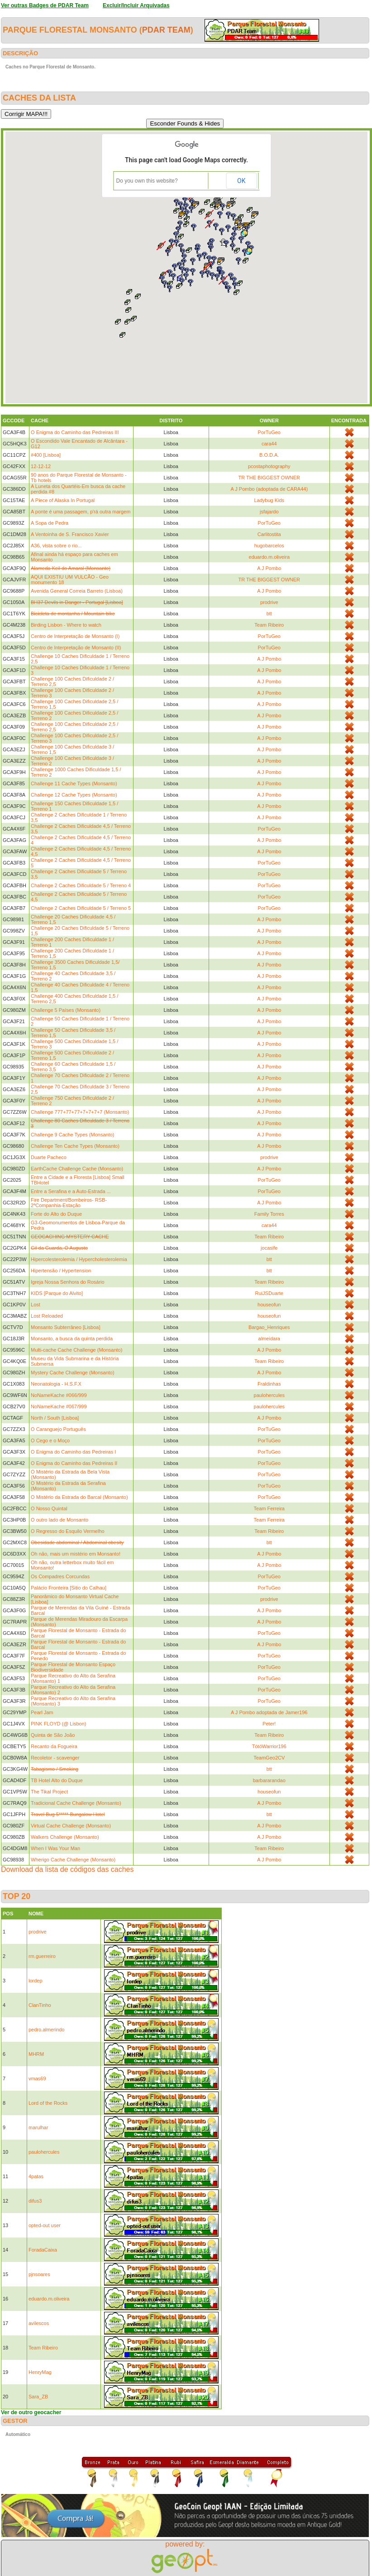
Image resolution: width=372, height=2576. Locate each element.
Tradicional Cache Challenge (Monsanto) (76, 1803)
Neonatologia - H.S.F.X (56, 1384)
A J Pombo (269, 568)
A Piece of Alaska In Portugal (63, 500)
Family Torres (269, 1214)
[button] (241, 239)
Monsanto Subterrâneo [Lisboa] (65, 1327)
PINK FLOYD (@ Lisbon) (58, 1723)
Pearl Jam (42, 1712)
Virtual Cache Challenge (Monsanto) (71, 1825)
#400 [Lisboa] (46, 455)
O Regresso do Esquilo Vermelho (68, 1531)
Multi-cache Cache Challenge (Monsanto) (76, 1350)
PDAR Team (166, 29)
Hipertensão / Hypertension (61, 1270)
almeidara (269, 1338)
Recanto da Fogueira (54, 1746)
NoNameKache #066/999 (59, 1395)
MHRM (36, 2054)
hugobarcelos (269, 545)
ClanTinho (40, 2005)
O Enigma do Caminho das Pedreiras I (73, 1452)
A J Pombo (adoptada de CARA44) (269, 489)
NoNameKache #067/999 (59, 1406)
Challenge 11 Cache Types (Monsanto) (74, 783)
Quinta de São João (53, 1735)
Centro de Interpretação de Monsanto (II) (76, 647)
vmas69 (37, 2078)
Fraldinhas (269, 1384)
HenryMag (40, 2372)
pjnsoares (39, 2274)
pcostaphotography (269, 466)
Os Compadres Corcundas (60, 1576)
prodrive (269, 602)
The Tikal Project (49, 1791)
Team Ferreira (269, 1508)
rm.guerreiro (42, 1956)
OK (241, 180)
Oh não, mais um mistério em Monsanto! (75, 1553)
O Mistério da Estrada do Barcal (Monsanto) (79, 1497)
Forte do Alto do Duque (56, 1214)
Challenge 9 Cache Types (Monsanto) (72, 1134)
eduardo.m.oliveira (269, 557)
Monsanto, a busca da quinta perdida (72, 1338)
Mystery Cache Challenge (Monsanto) (72, 1372)
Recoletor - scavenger (55, 1757)
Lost (35, 1304)
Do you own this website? (147, 181)
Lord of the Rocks (48, 2103)
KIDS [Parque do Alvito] (57, 1293)
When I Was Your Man (55, 1848)
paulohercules (269, 1395)
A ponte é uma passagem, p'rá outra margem (80, 511)
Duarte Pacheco (49, 1157)
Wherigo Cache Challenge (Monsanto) (73, 1859)
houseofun (269, 1304)
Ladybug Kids (269, 500)
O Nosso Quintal (49, 1508)
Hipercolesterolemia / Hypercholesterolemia (79, 1259)
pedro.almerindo (47, 2029)
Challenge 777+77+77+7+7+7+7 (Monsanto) (80, 1112)
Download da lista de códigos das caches (67, 1869)
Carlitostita (269, 534)
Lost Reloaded (47, 1316)
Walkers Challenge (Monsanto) (65, 1837)
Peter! (269, 1723)
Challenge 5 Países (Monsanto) (65, 1010)
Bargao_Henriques (269, 1327)
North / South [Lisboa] (55, 1418)
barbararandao (269, 1780)
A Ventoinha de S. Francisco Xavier (70, 534)
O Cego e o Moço (50, 1440)
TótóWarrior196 (269, 1746)
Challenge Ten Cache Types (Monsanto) (75, 1146)
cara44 (269, 443)
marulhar (38, 2127)
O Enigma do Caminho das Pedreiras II (74, 1463)
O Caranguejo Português (58, 1429)
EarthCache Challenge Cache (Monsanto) (77, 1168)
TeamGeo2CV (269, 1757)
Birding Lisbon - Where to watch (66, 625)
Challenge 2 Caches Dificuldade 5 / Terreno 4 (81, 885)
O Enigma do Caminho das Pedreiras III (75, 432)
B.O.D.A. (269, 455)
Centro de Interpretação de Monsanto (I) (75, 636)
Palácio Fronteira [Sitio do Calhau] (68, 1587)
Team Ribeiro (269, 625)
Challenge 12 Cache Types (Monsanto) (74, 794)
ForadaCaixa (43, 2249)
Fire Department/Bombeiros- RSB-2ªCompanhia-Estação (69, 1202)
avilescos (39, 2323)
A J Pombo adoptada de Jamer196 (269, 1712)
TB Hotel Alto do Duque (57, 1780)
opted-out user (45, 2225)
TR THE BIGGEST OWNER (269, 477)
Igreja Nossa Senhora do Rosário (68, 1282)
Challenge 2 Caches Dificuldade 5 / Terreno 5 (81, 908)
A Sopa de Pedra (49, 523)
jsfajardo (269, 511)
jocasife (269, 1248)
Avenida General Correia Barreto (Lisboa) (77, 591)
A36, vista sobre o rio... (56, 545)
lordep (36, 1980)
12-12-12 (41, 466)
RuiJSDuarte (269, 1293)
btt (269, 613)
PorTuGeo (269, 432)
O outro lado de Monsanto (59, 1519)
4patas (36, 2176)
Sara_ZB (38, 2396)
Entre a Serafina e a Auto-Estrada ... (71, 1191)
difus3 (35, 2201)
